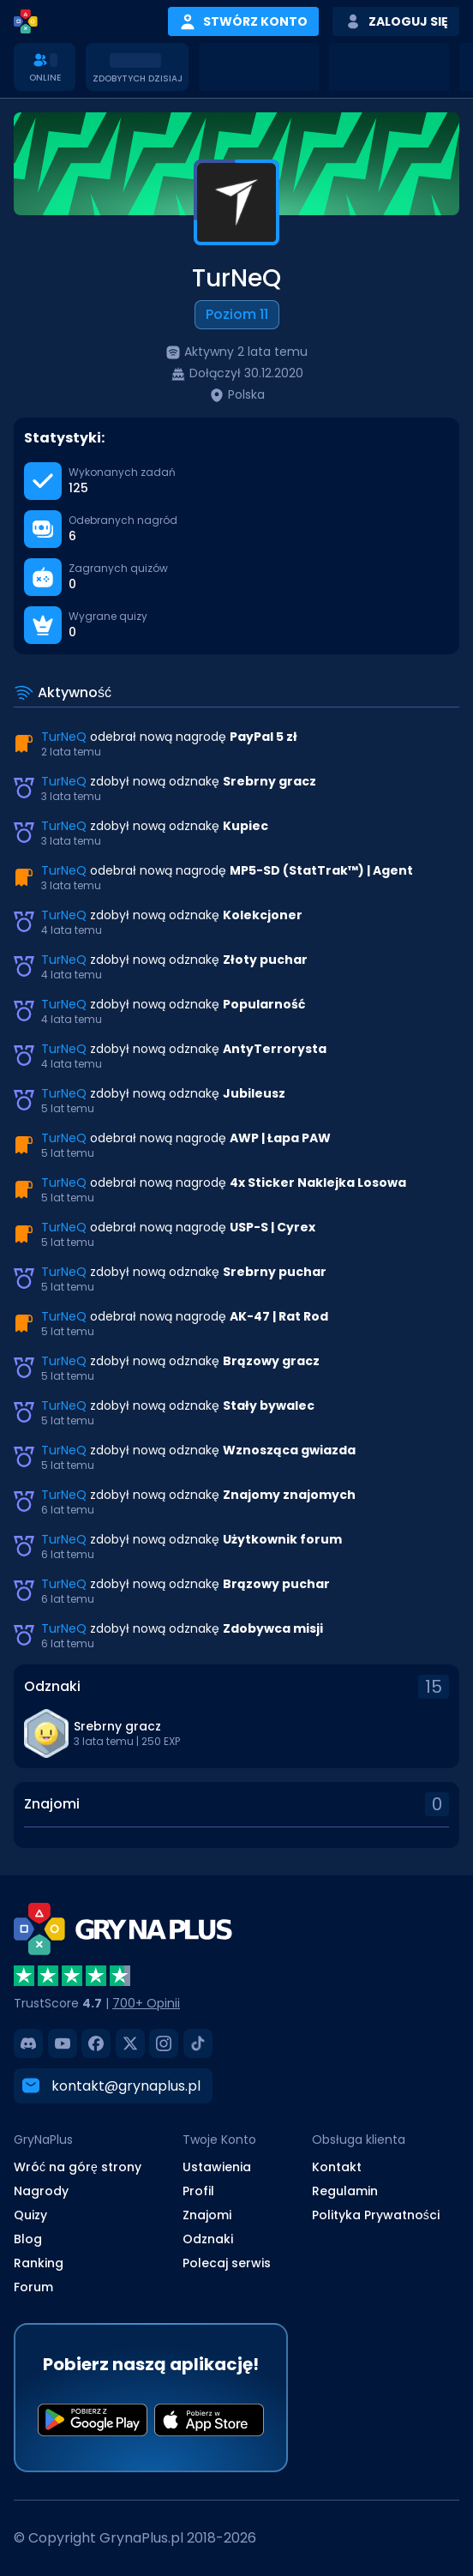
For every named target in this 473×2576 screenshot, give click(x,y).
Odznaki (208, 2238)
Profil (198, 2190)
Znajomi (207, 2214)
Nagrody (41, 2190)
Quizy (30, 2214)
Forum (33, 2286)
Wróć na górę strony (77, 2166)
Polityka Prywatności (376, 2214)
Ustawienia (217, 2166)
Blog (28, 2238)
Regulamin (345, 2190)
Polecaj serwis (227, 2262)
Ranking (38, 2262)
